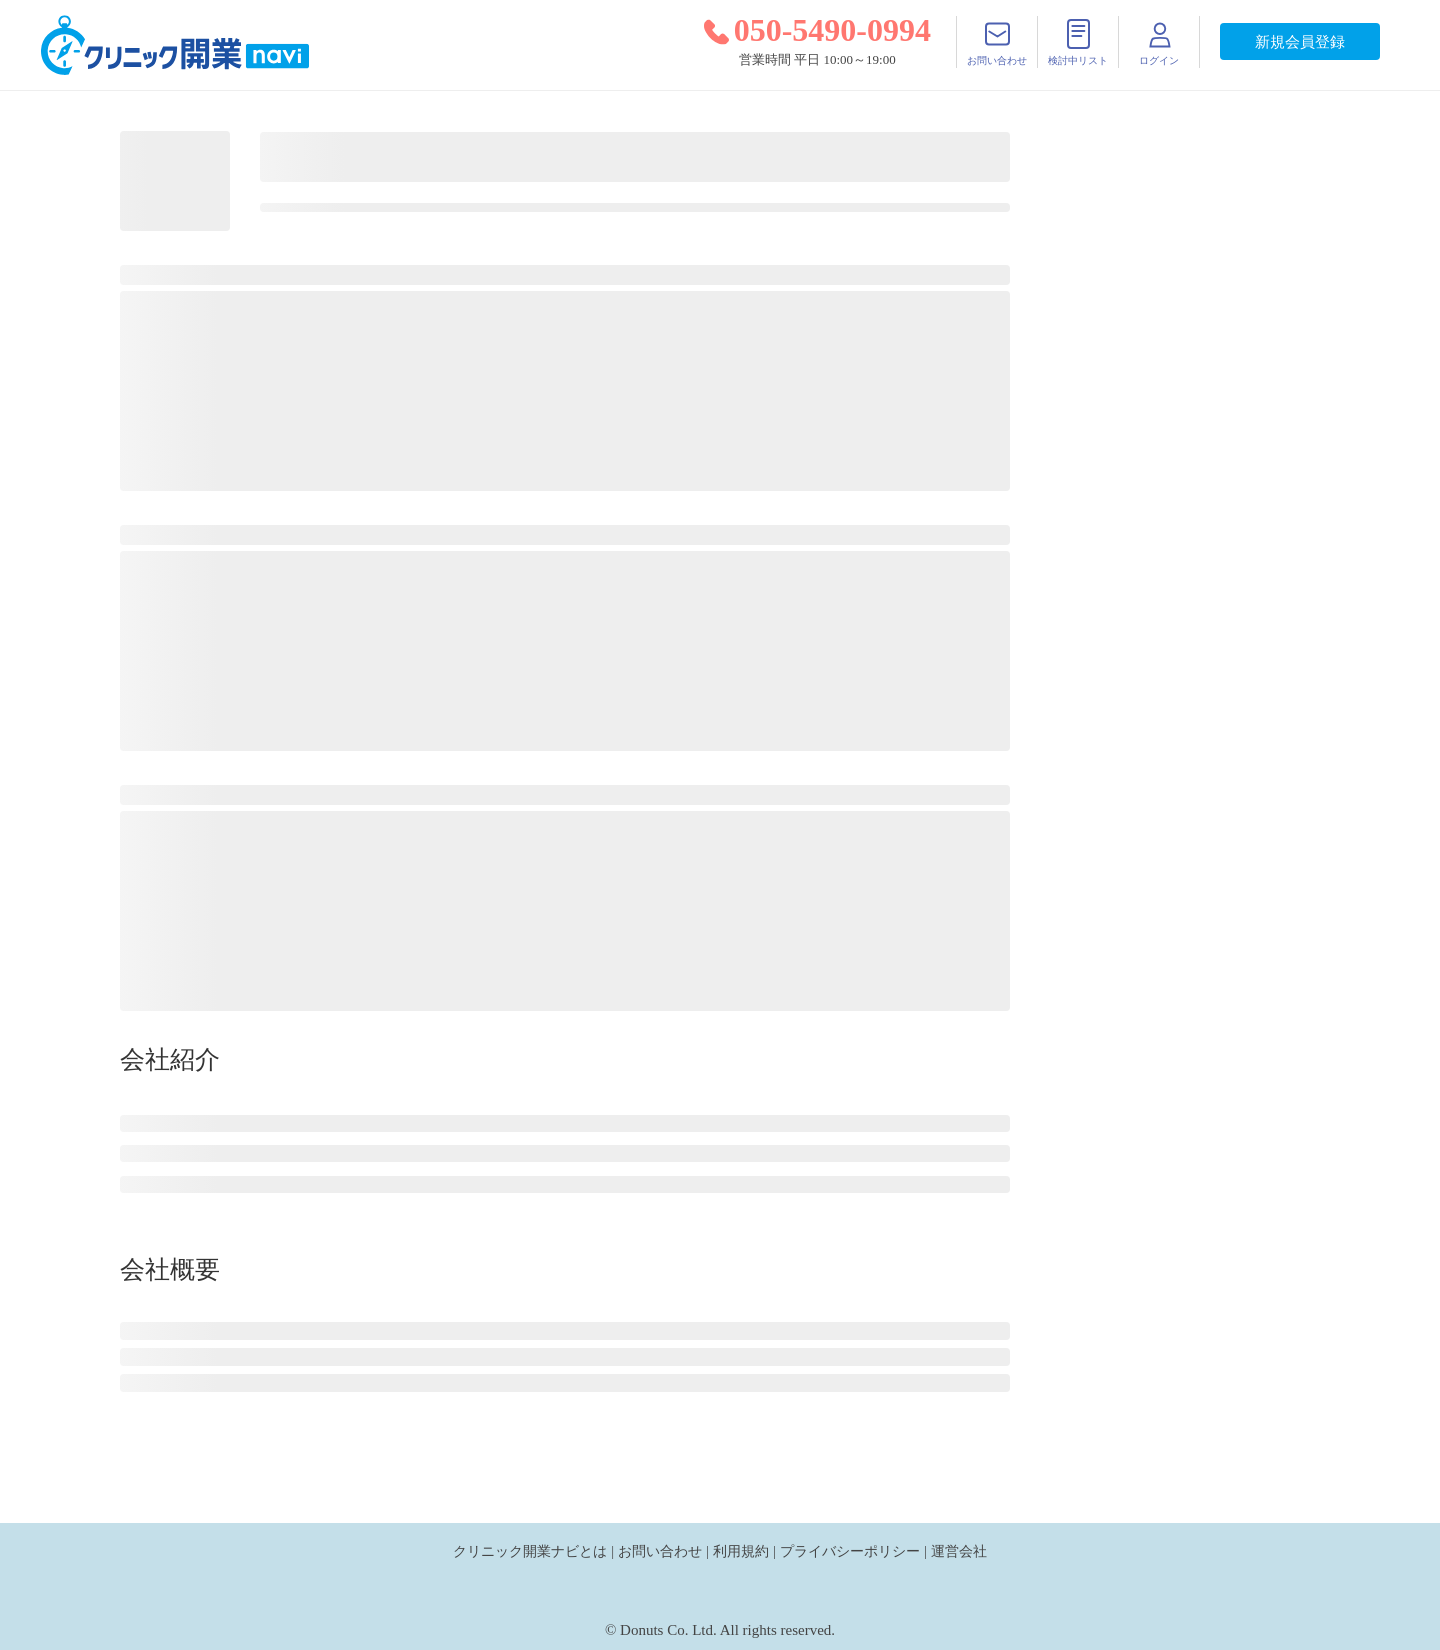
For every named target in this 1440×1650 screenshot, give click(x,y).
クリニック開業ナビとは (530, 1551)
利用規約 (741, 1551)
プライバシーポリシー (850, 1551)
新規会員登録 (1300, 42)
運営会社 (959, 1551)
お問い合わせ (660, 1551)
